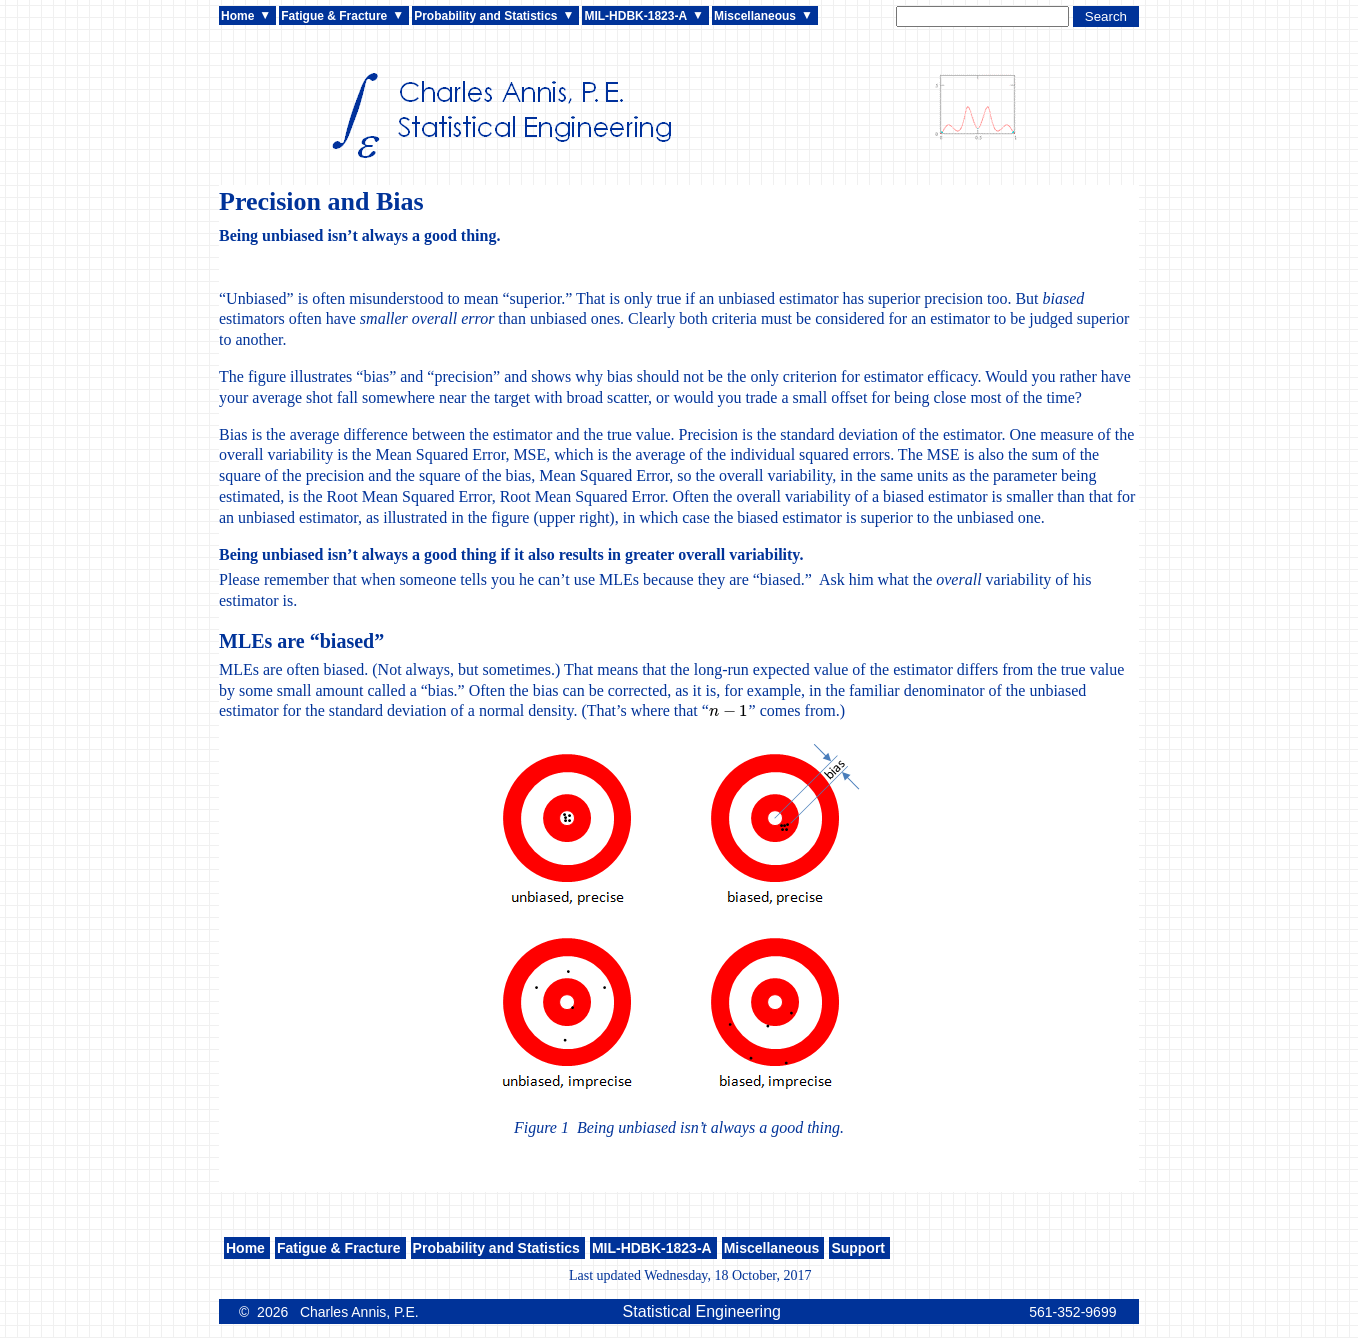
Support (858, 1248)
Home (237, 16)
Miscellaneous (755, 16)
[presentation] (729, 710)
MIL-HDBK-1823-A (635, 16)
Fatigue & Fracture (334, 16)
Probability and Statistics (485, 16)
